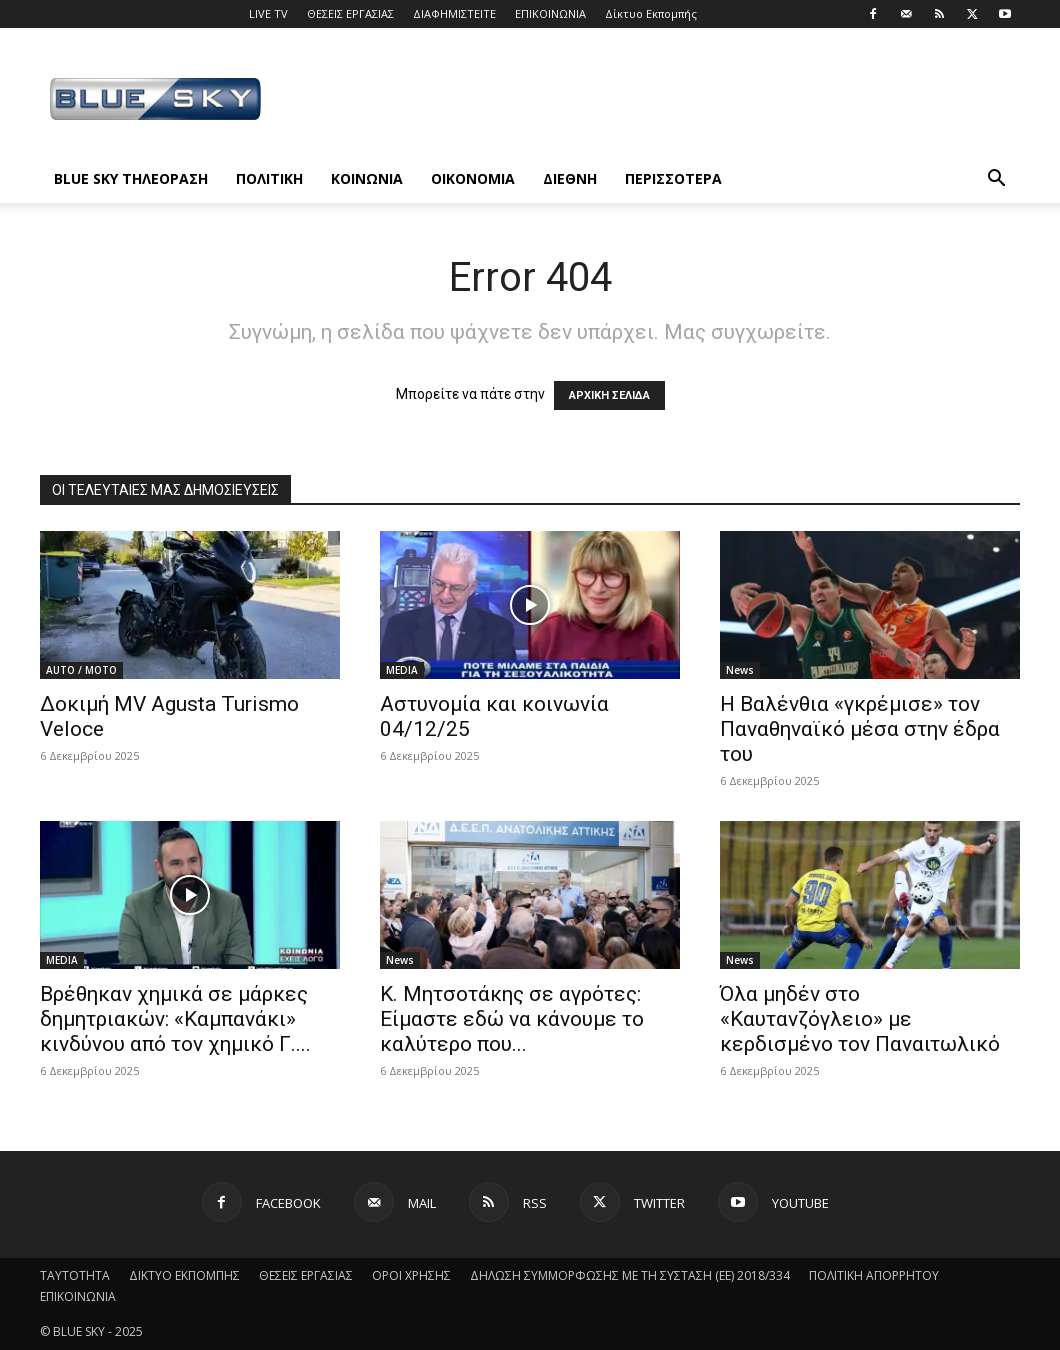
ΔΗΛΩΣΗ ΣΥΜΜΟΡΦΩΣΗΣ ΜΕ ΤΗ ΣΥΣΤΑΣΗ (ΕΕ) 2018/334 (630, 1275)
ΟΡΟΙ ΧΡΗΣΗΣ (411, 1275)
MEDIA (402, 670)
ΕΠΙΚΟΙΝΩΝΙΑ (550, 13)
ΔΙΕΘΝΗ (570, 178)
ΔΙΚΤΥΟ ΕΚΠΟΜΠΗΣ (184, 1275)
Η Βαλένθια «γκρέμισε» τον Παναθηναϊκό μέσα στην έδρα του (860, 729)
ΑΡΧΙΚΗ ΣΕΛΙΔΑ (609, 395)
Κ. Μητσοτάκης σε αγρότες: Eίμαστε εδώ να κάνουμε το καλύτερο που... (512, 1019)
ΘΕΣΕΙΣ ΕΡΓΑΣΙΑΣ (350, 13)
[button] (996, 180)
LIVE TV (268, 13)
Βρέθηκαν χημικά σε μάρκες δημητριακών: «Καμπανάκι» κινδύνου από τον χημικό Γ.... (175, 1019)
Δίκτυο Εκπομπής (651, 13)
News (740, 670)
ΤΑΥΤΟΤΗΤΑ (75, 1275)
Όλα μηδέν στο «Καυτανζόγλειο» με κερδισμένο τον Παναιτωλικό (860, 1019)
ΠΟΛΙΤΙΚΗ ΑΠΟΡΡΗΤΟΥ (874, 1275)
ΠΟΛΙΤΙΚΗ (269, 178)
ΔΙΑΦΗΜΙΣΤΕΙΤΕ (454, 13)
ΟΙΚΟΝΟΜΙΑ (473, 178)
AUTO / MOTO (81, 670)
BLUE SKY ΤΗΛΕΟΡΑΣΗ (131, 178)
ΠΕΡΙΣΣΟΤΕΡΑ (673, 178)
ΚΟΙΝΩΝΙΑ (367, 178)
